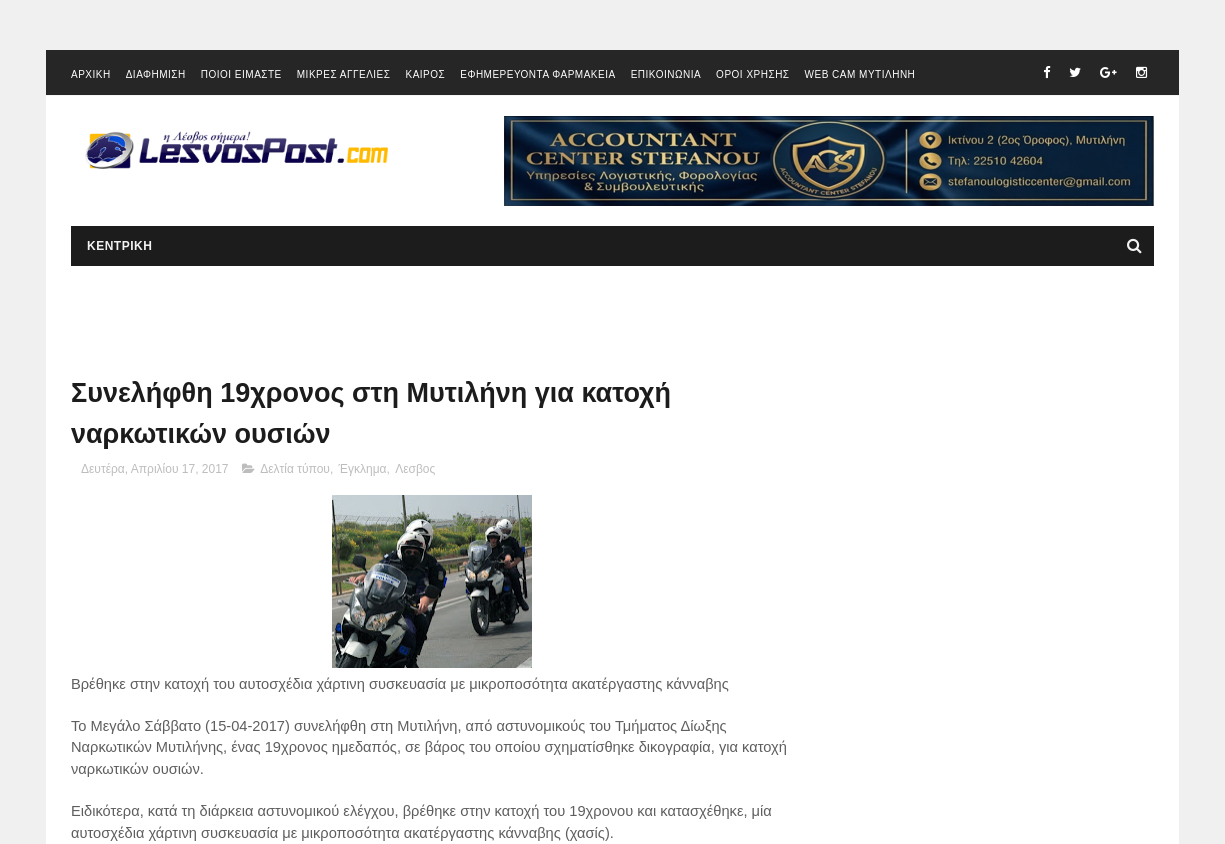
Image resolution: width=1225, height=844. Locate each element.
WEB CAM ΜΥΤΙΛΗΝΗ (860, 74)
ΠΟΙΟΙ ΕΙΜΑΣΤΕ (241, 74)
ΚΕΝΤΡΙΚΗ (119, 246)
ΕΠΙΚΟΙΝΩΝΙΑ (666, 74)
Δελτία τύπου (295, 469)
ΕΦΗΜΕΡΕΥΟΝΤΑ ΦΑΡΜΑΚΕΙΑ (537, 74)
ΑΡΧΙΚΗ (91, 74)
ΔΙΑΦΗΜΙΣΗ (156, 74)
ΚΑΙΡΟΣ (425, 74)
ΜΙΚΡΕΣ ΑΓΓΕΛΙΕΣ (344, 74)
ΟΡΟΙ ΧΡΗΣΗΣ (752, 74)
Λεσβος (415, 469)
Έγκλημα (363, 469)
